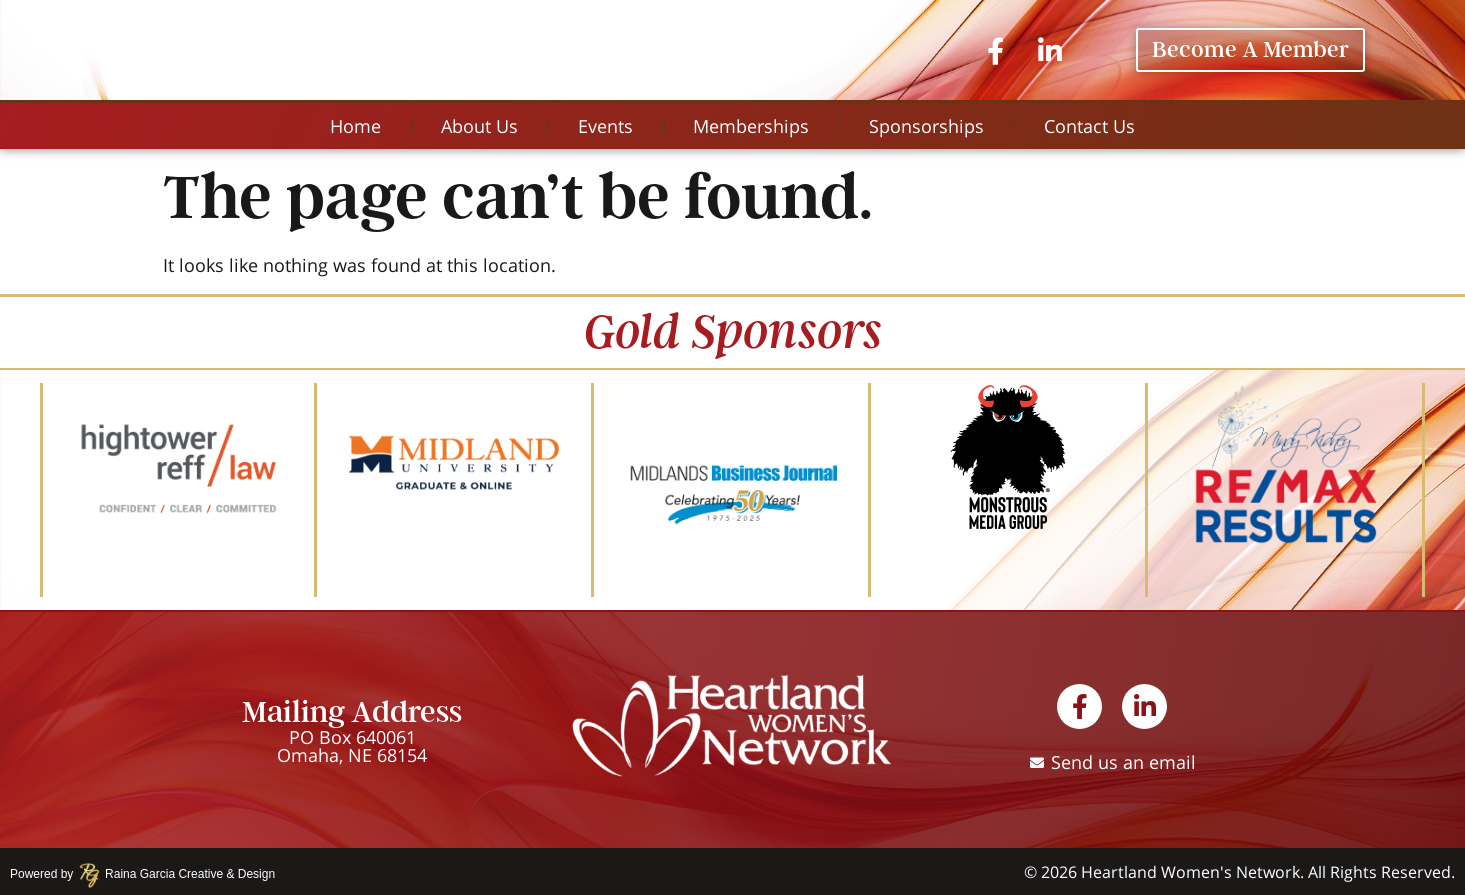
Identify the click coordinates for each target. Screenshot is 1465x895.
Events (605, 126)
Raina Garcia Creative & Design (183, 874)
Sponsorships (926, 126)
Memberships (751, 126)
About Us (479, 126)
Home (355, 126)
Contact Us (1089, 126)
